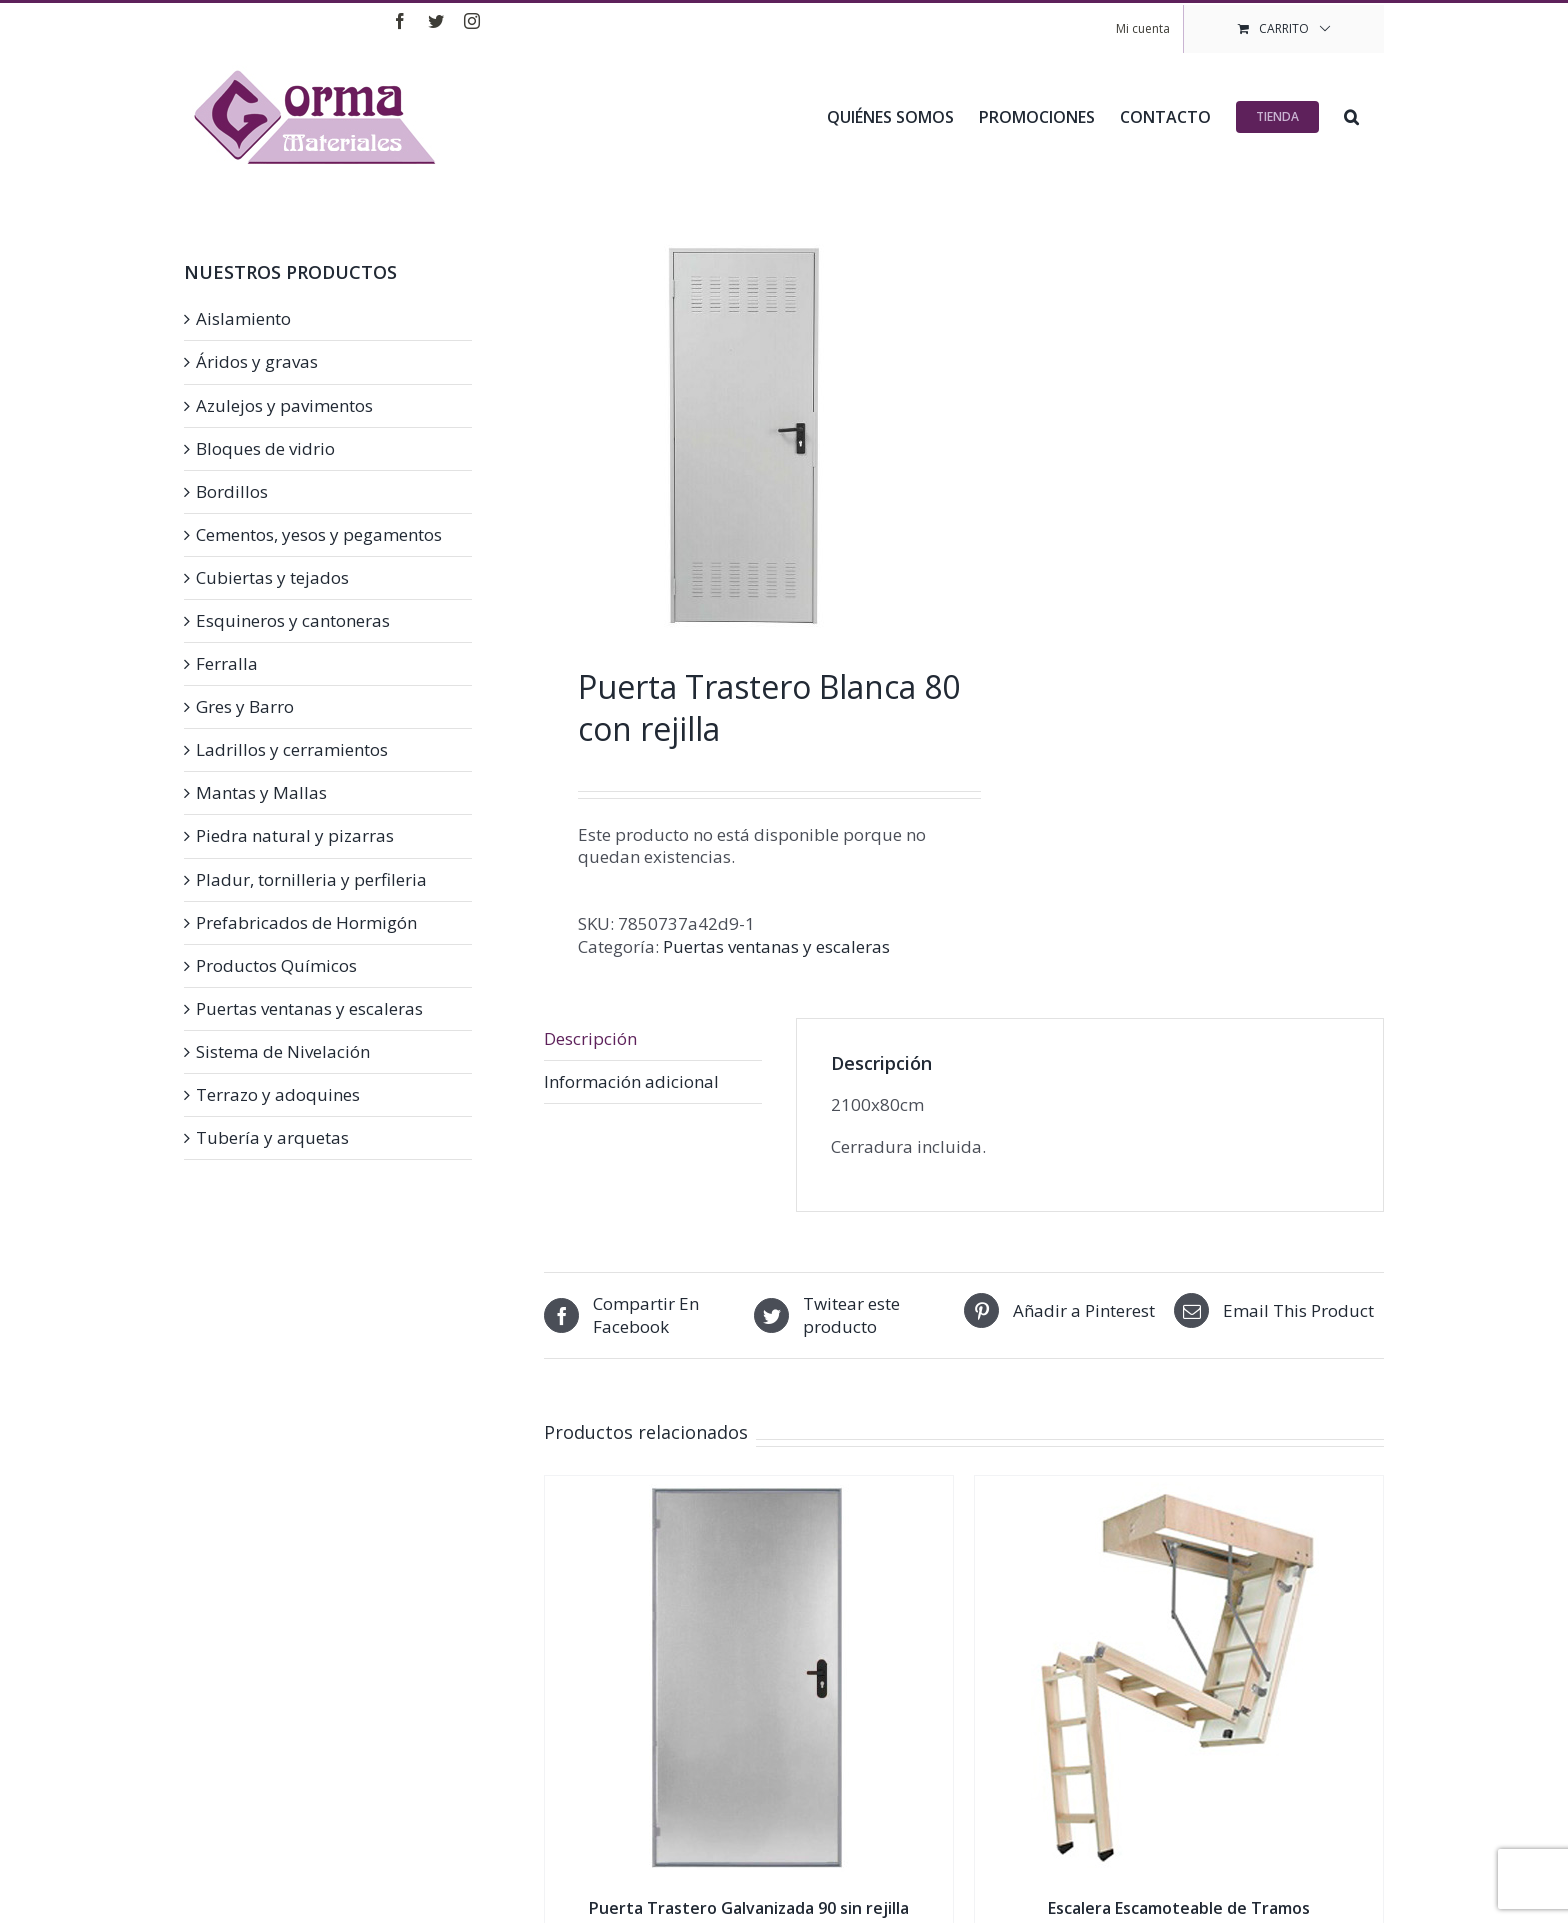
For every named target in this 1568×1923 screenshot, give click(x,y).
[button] (1351, 115)
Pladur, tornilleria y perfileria (311, 880)
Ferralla (227, 664)
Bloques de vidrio (265, 449)
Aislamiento (243, 319)
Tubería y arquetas (272, 1138)
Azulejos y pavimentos (284, 406)
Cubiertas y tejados (272, 578)
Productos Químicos (276, 966)
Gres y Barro (245, 707)
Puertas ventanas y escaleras (776, 946)
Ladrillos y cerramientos (292, 750)
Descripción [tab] (590, 1038)
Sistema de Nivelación (283, 1052)
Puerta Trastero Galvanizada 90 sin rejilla (749, 1908)
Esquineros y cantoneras (293, 621)
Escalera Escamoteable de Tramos (1179, 1908)
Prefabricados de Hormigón (306, 923)
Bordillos (232, 492)
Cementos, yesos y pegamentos (319, 535)
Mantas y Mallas (261, 793)
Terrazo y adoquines (278, 1095)
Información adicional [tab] (631, 1081)
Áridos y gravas (257, 362)
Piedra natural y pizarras (295, 836)
